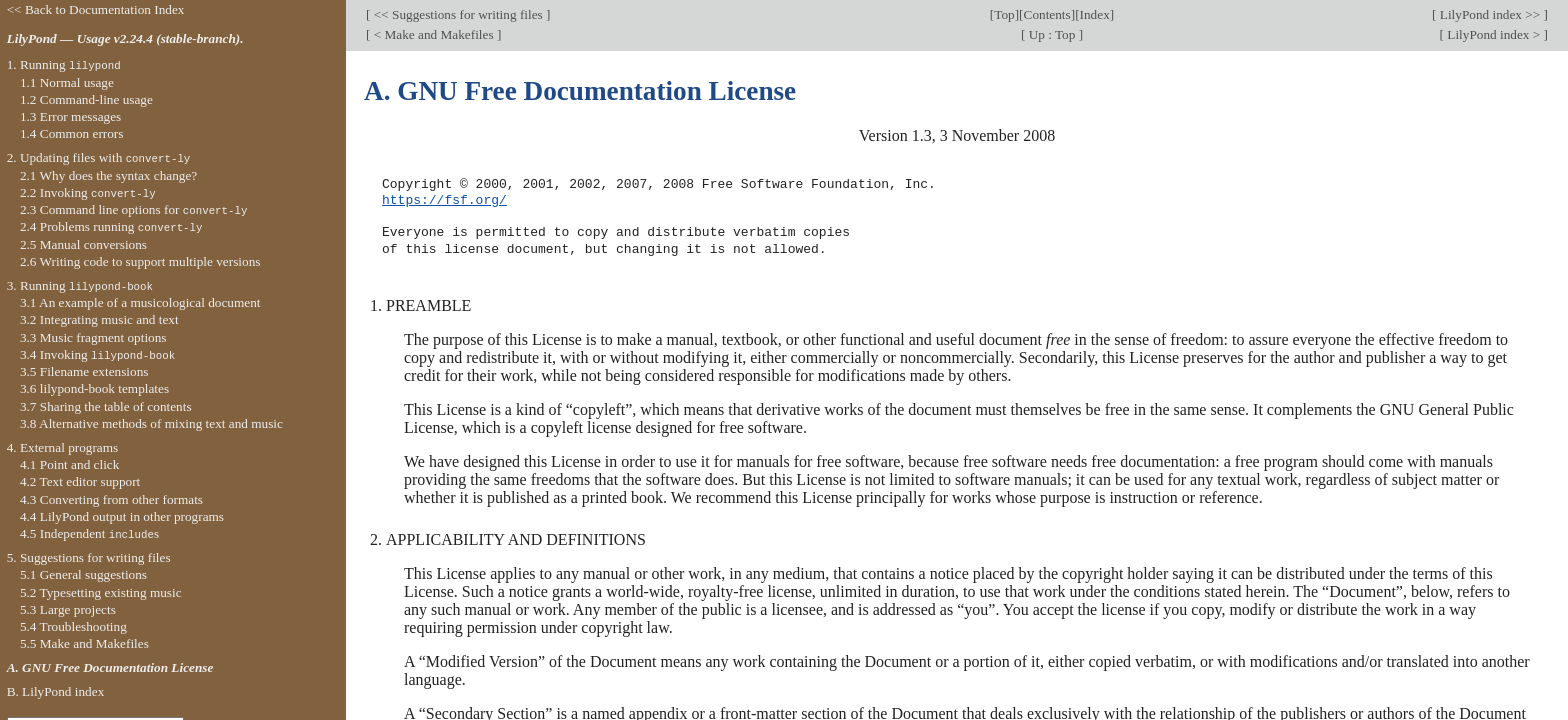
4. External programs (63, 447)
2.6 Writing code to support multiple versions (140, 261)
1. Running (64, 64)
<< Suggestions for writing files (458, 14)
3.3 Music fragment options (93, 337)
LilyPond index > (1494, 34)
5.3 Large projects (68, 609)
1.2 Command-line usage (86, 99)
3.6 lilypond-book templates (94, 388)
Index (1095, 14)
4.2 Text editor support (80, 481)
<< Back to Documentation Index (96, 9)
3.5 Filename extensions (84, 371)
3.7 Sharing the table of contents (106, 406)
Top (1004, 14)
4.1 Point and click (69, 464)
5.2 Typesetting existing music (101, 592)
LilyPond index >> (1489, 14)
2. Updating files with (99, 157)
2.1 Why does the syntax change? (108, 175)
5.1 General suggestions (83, 574)
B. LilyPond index (56, 691)
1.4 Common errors (72, 133)
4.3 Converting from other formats (111, 499)
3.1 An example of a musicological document (140, 302)
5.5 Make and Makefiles (84, 643)
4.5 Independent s (89, 533)
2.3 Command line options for (134, 209)
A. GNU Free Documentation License (110, 667)
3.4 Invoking (97, 354)
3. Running (80, 285)
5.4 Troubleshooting (73, 626)
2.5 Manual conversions (83, 244)
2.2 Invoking (88, 192)
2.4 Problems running (111, 226)
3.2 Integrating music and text (99, 319)
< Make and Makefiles (433, 34)
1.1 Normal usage (67, 82)
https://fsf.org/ (444, 201)
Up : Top (1051, 34)
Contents (1047, 14)
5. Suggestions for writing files (89, 557)
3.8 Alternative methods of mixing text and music (151, 423)
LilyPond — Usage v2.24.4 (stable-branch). (125, 38)
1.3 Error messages (70, 116)
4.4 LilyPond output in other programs (122, 516)
